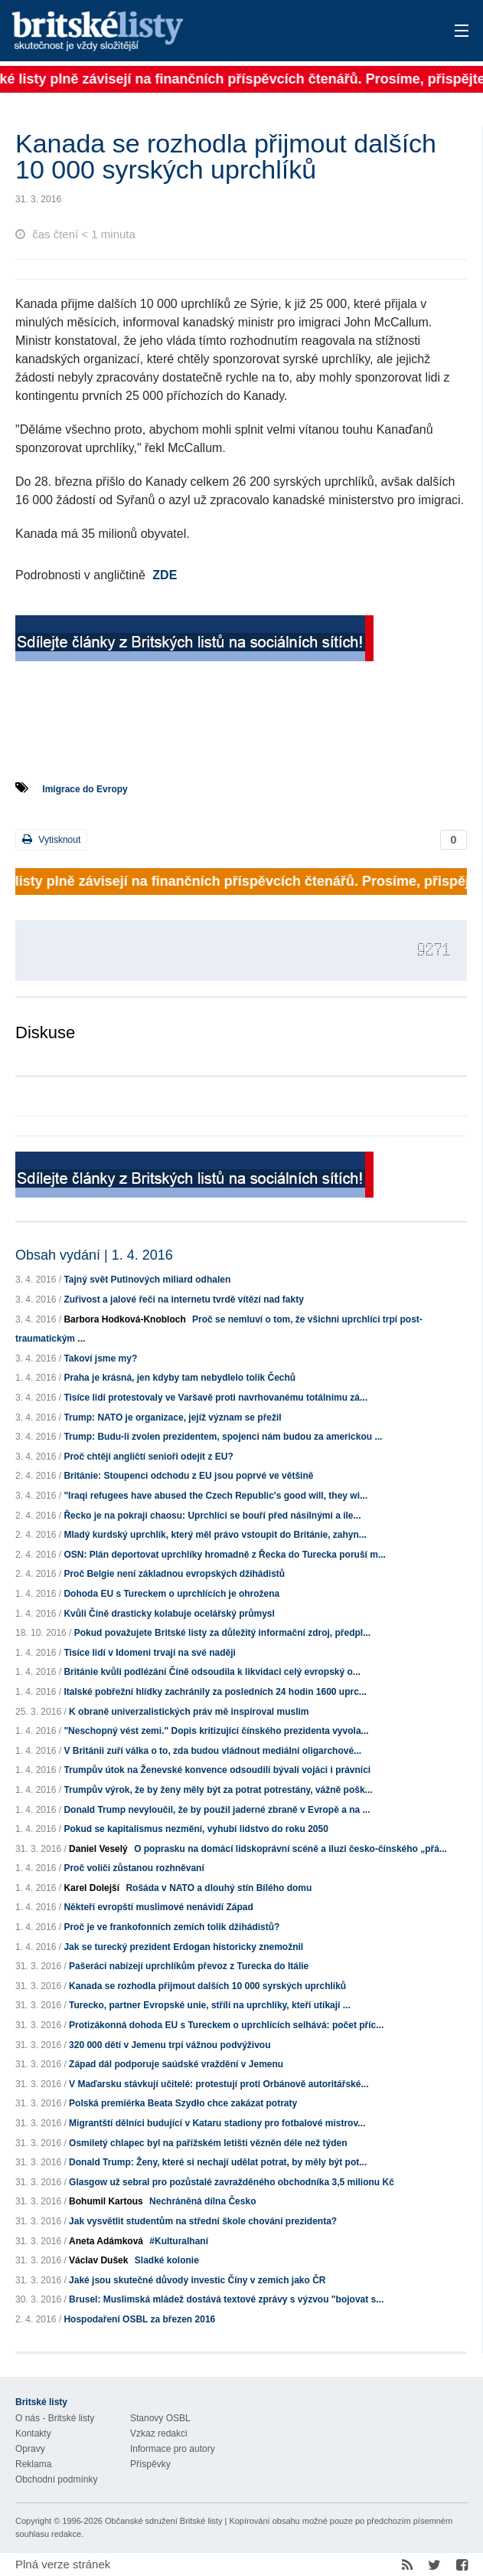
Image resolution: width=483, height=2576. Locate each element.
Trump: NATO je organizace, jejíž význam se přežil (172, 1417)
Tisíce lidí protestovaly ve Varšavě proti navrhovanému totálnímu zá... (215, 1397)
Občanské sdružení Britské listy (163, 2520)
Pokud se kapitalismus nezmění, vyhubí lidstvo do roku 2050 (196, 1829)
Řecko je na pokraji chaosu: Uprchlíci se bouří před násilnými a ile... (212, 1515)
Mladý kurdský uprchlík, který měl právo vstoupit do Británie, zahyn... (215, 1534)
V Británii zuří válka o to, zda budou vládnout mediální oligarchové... (212, 1750)
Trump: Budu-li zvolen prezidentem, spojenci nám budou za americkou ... (223, 1436)
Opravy (30, 2448)
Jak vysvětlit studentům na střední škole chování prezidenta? (203, 2221)
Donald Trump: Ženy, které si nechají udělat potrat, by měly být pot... (218, 2162)
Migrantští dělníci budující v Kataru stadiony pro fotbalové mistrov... (217, 2123)
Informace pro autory (172, 2448)
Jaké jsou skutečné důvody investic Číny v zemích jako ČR (197, 2280)
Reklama (33, 2464)
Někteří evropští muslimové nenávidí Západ (158, 1907)
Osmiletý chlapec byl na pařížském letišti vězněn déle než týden (208, 2143)
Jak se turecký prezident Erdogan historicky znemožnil (183, 1947)
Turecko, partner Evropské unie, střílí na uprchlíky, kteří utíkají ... (210, 2005)
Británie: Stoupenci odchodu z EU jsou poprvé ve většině (188, 1475)
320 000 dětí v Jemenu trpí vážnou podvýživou (169, 2045)
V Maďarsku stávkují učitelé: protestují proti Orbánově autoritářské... (218, 2084)
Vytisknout (51, 839)
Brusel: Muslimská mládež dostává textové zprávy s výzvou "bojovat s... (226, 2299)
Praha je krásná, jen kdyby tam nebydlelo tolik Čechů (179, 1377)
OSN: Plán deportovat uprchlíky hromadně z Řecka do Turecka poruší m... (225, 1554)
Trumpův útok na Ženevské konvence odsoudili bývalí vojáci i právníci (217, 1770)
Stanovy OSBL (160, 2418)
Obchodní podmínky (56, 2479)
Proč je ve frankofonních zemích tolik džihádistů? (171, 1927)
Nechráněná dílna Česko (202, 2201)
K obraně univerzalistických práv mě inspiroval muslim (188, 1711)
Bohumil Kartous (106, 2201)
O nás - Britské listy (54, 2418)
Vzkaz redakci (159, 2433)
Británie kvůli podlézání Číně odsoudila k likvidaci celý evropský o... (212, 1672)
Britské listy (192, 32)
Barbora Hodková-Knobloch (124, 1319)
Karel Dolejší (91, 1888)
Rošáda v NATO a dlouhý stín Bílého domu (219, 1888)
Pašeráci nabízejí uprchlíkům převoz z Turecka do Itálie (188, 1966)
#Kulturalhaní (178, 2241)
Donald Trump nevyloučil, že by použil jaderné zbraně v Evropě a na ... (217, 1809)
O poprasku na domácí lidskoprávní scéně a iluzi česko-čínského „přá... (290, 1849)
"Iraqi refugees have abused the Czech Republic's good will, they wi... (215, 1495)
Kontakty (33, 2433)
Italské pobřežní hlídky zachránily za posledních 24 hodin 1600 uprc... (215, 1691)
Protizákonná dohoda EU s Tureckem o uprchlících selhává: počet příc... (226, 2025)
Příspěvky (150, 2464)
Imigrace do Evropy (84, 789)
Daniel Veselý (98, 1849)
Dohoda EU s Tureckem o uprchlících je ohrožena (171, 1593)
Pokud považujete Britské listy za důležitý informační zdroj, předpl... (222, 1632)
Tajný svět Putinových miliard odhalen (147, 1279)
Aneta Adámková (106, 2241)
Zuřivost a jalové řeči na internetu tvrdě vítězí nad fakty (183, 1299)
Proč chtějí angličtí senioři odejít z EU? (148, 1456)
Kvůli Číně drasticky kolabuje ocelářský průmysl (169, 1613)
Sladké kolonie (167, 2260)
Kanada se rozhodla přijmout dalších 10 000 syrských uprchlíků (207, 1986)
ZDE (164, 575)
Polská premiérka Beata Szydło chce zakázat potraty (183, 2103)
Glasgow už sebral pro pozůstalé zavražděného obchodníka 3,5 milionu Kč (231, 2182)
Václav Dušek (98, 2260)
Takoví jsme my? (100, 1358)
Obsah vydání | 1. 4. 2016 (94, 1255)
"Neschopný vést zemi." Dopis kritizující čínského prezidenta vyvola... (216, 1731)
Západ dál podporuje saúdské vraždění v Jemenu (176, 2064)
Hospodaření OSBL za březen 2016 (139, 2319)
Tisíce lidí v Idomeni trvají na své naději (150, 1652)
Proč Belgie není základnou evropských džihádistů (174, 1573)
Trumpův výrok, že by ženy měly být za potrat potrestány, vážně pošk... (218, 1790)
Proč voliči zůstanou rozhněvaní (134, 1868)
